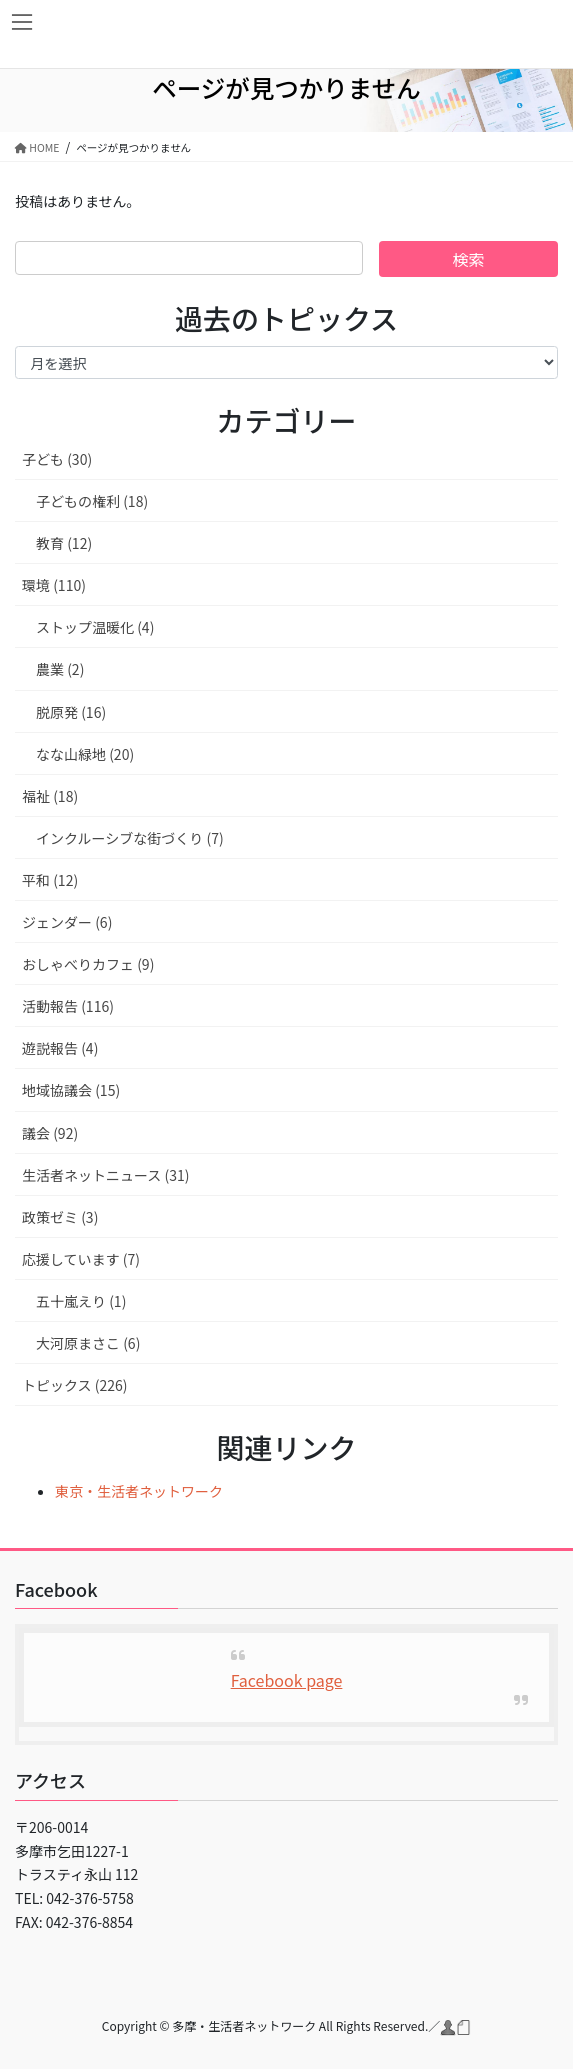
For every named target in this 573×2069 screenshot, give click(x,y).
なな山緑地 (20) (85, 754)
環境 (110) (54, 585)
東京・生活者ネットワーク (139, 1491)
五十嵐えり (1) (81, 1301)
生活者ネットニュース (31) (105, 1175)
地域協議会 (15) (71, 1090)
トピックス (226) (75, 1385)
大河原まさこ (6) (88, 1343)
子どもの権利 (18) (92, 501)
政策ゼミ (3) (60, 1217)
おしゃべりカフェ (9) (88, 964)
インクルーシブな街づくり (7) (130, 838)
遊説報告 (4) (60, 1048)
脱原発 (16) (71, 712)
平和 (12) (50, 880)
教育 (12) (64, 543)
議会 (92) (50, 1133)
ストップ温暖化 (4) (95, 627)
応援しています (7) (81, 1259)
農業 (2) (60, 669)
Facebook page (287, 1680)
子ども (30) (57, 459)
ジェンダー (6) (67, 922)
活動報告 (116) (68, 1006)
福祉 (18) (50, 796)
